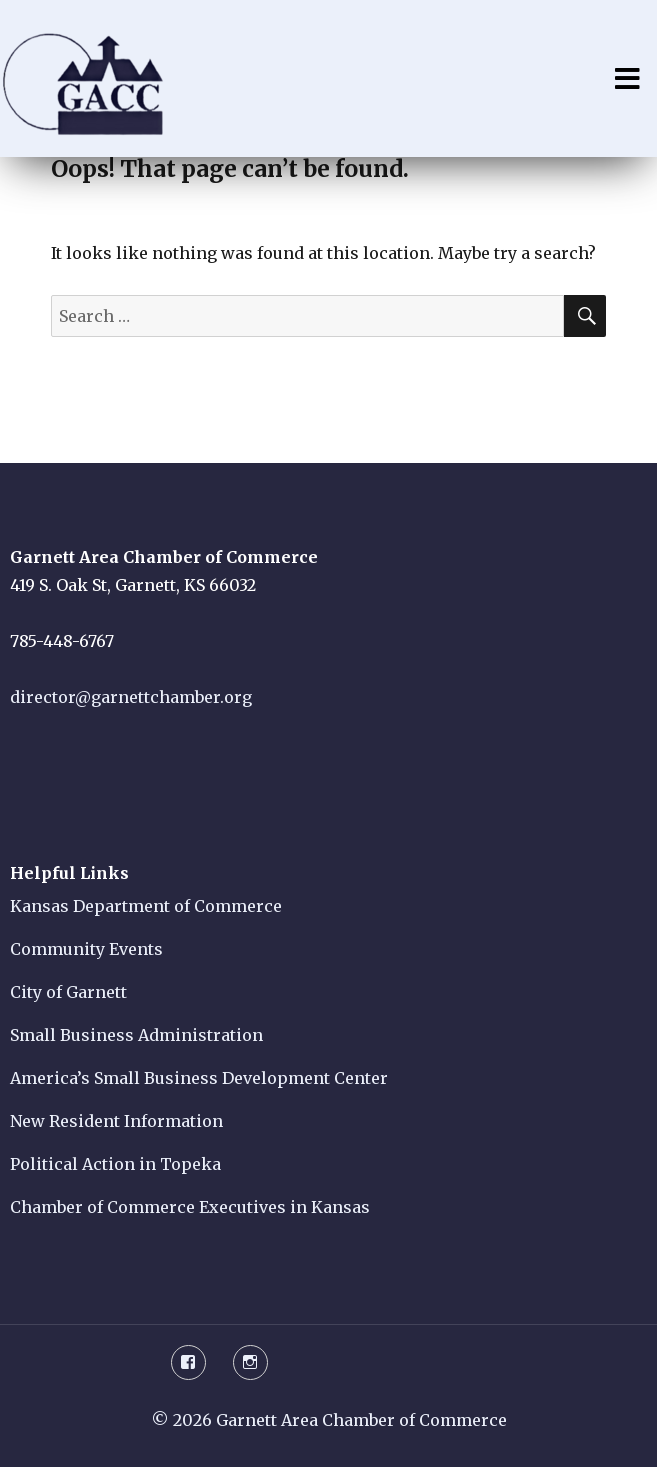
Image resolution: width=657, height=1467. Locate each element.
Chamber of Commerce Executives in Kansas (190, 1207)
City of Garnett (68, 992)
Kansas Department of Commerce (146, 906)
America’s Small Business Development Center (199, 1078)
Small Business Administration (136, 1035)
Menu (627, 79)
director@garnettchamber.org (131, 697)
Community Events (86, 949)
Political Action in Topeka (115, 1164)
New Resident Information (116, 1121)
